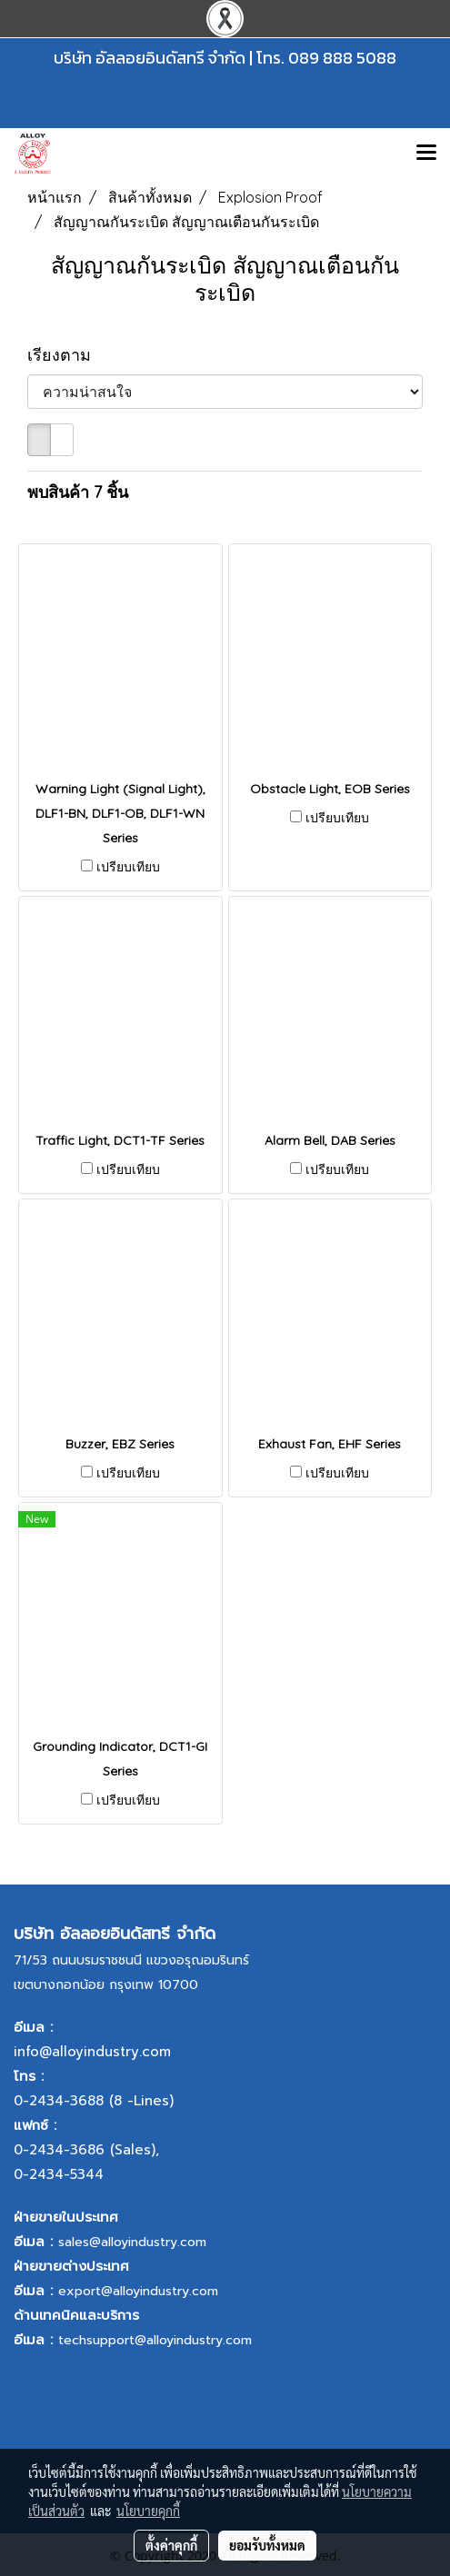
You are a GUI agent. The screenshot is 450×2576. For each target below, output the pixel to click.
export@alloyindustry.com (138, 2291)
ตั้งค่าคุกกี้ (171, 2545)
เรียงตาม (66, 354)
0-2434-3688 (59, 2101)
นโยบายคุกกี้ (148, 2510)
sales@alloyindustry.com (132, 2242)
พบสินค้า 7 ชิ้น (77, 492)
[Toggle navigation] (426, 154)
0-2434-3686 (59, 2150)
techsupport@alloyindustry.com (155, 2340)
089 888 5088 (342, 57)
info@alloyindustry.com (92, 2052)
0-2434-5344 (59, 2174)
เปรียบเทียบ (128, 867)
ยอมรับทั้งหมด (267, 2545)
